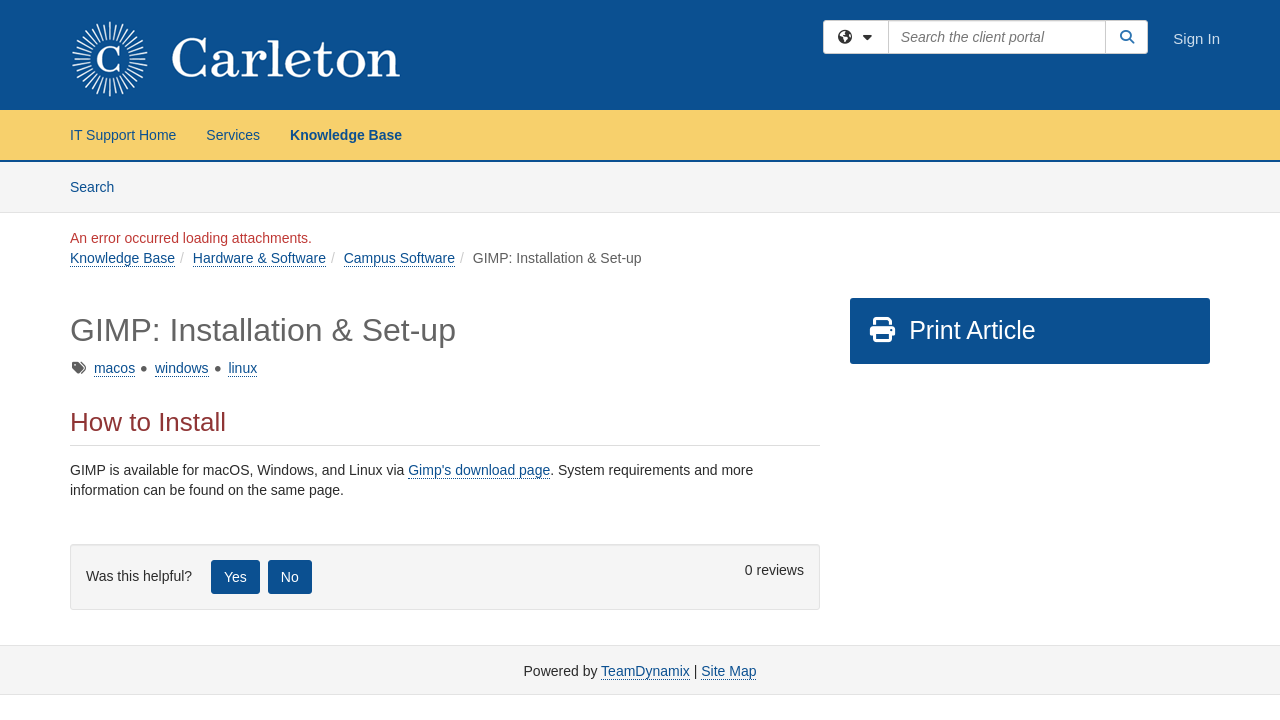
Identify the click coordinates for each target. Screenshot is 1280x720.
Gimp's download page (479, 470)
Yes (235, 577)
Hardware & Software (259, 258)
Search (99, 185)
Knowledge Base (346, 135)
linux (242, 368)
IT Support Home (123, 135)
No (290, 577)
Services (233, 135)
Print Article (951, 330)
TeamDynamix (645, 671)
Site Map (728, 671)
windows (182, 368)
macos (114, 368)
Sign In (1196, 38)
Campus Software (399, 258)
